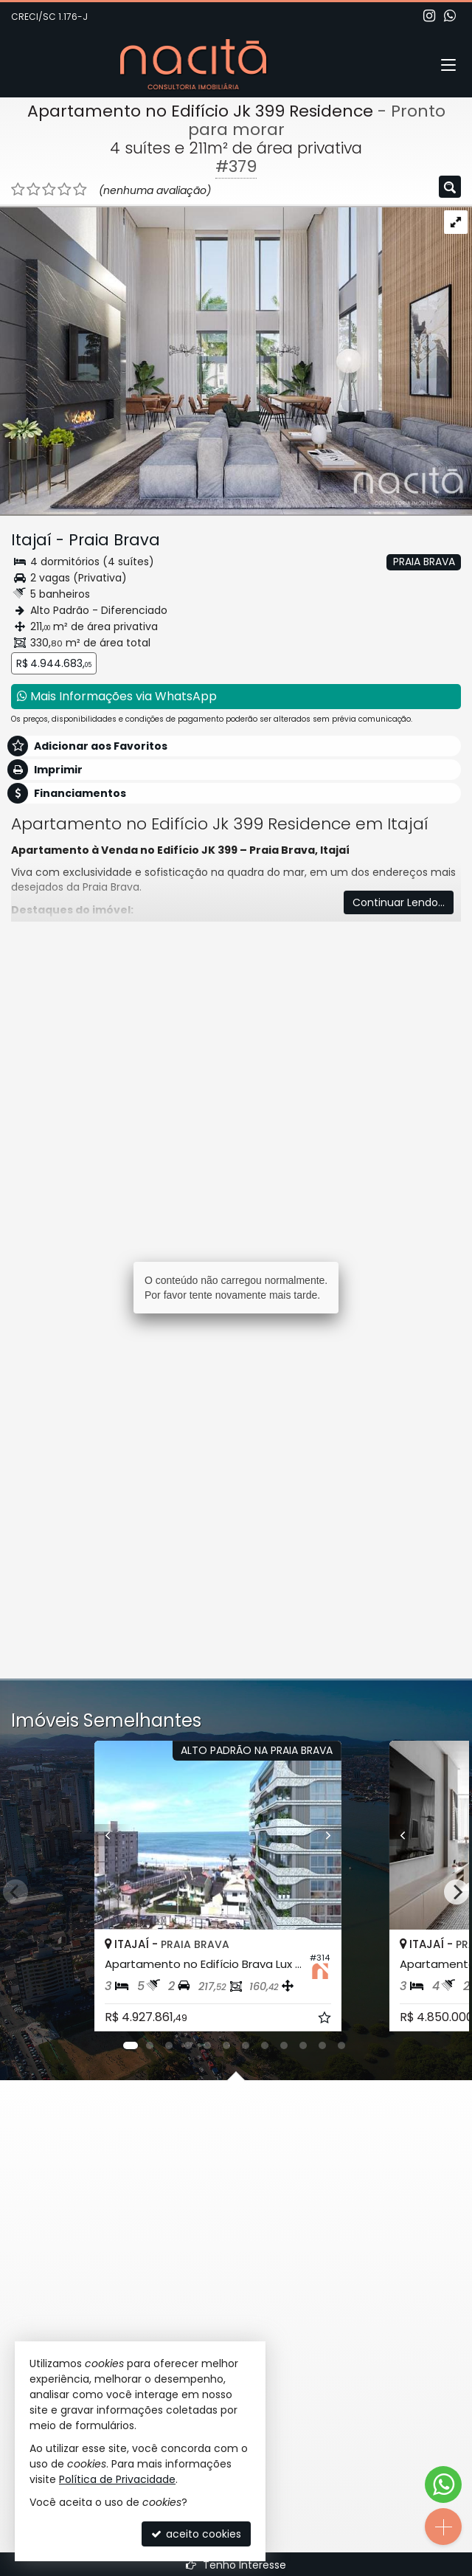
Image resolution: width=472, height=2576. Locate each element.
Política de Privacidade (117, 2479)
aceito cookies (196, 2534)
